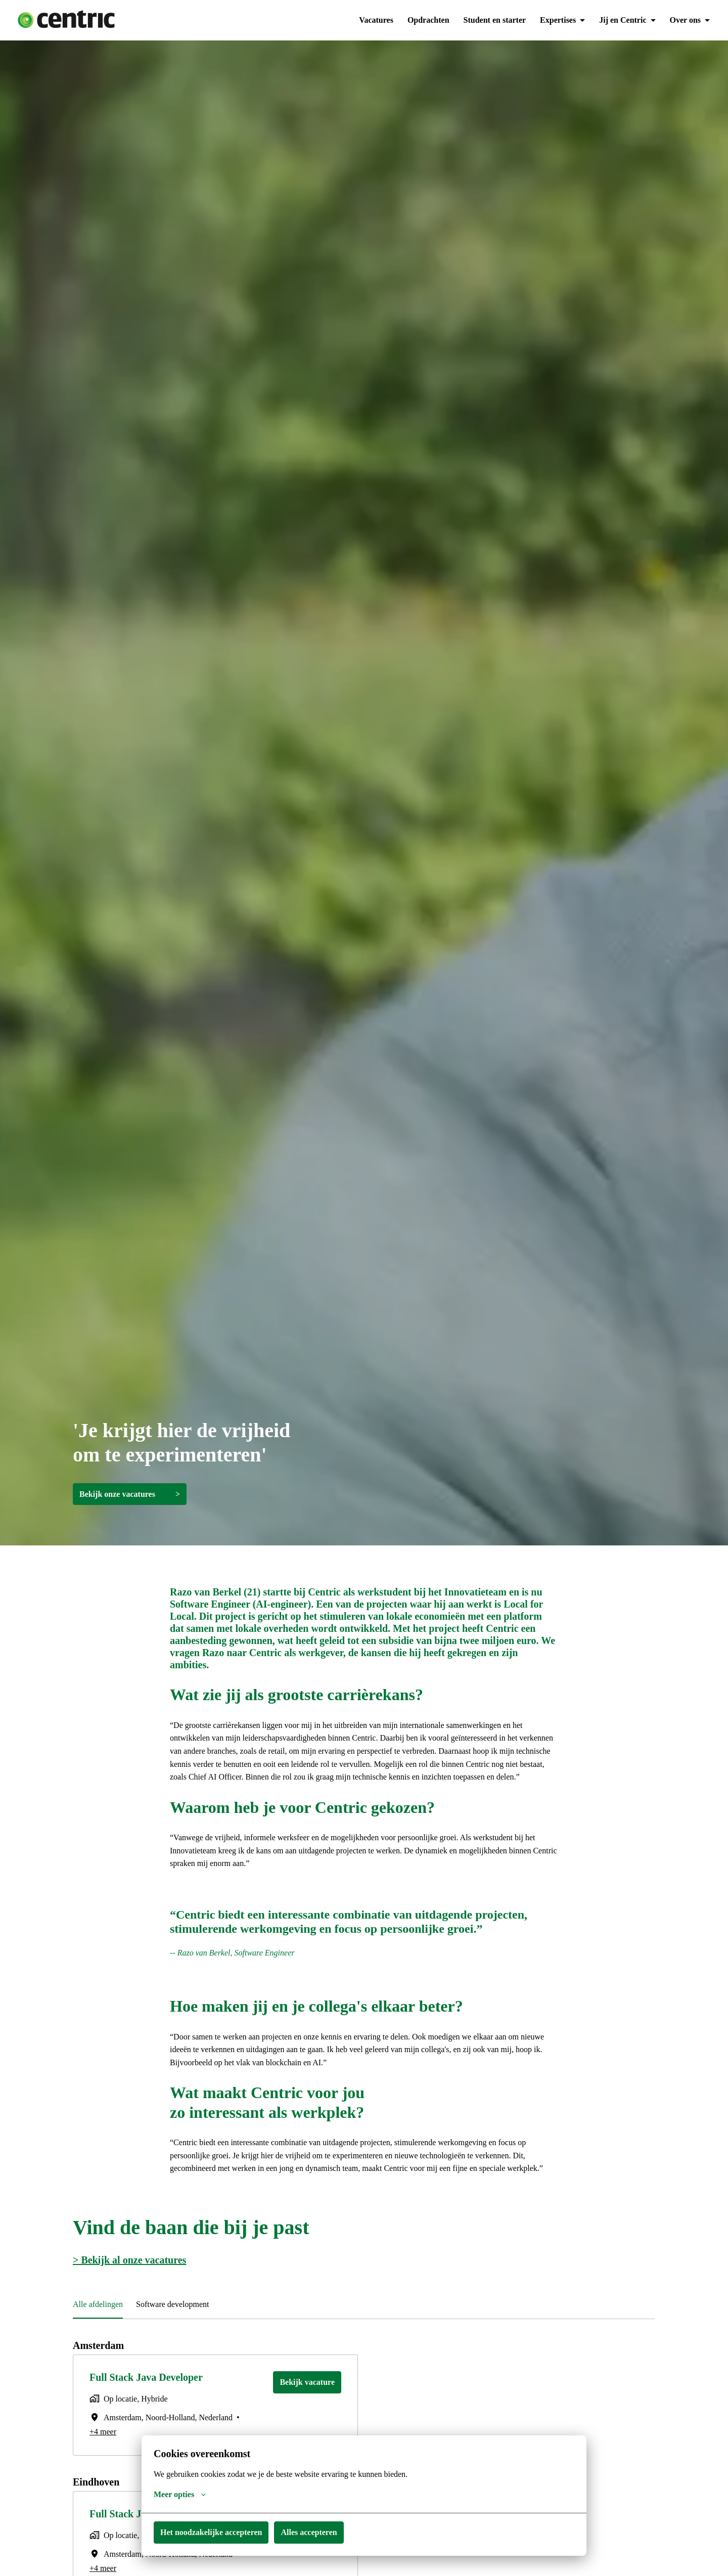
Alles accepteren (316, 2532)
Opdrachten (424, 20)
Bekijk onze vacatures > (131, 1493)
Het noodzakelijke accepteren (213, 2532)
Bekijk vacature (307, 2407)
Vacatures (371, 20)
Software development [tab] (180, 2330)
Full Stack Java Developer (147, 2403)
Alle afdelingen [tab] (100, 2330)
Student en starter (491, 20)
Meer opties (180, 2495)
